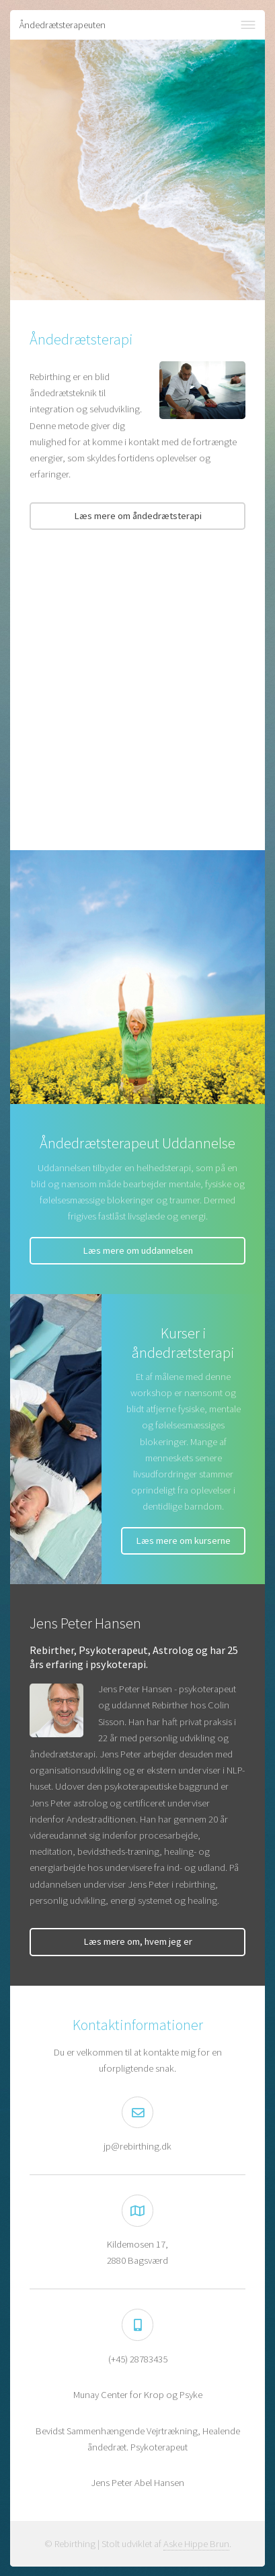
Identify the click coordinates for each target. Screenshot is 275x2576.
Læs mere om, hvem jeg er (137, 1941)
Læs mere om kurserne (183, 1540)
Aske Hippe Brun (196, 2544)
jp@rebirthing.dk (137, 2146)
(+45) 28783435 (137, 2359)
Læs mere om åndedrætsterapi (138, 516)
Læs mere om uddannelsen (138, 1250)
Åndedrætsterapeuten (62, 25)
